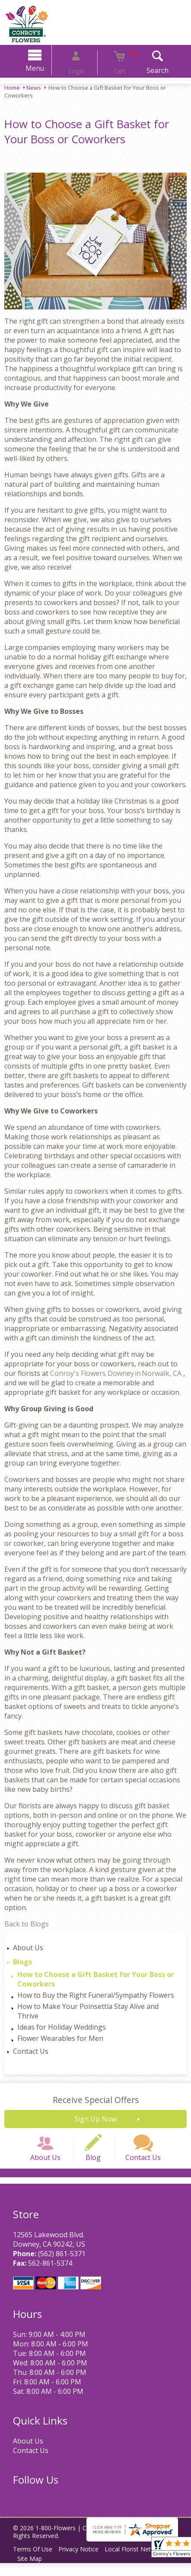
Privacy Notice (85, 2562)
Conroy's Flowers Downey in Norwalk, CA (116, 1373)
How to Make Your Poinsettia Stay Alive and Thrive (88, 2011)
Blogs (22, 1962)
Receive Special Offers (96, 2100)
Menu (48, 68)
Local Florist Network (145, 2562)
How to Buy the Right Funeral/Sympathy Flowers (95, 1995)
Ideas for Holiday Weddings (61, 2027)
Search (144, 70)
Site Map (31, 2571)
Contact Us (30, 2051)
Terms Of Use (34, 2562)
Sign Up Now (95, 2119)
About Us (28, 1947)
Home (12, 87)
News (33, 87)
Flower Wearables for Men (60, 2038)
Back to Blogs (26, 1924)
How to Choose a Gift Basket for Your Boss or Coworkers (95, 1979)
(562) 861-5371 (57, 2266)
